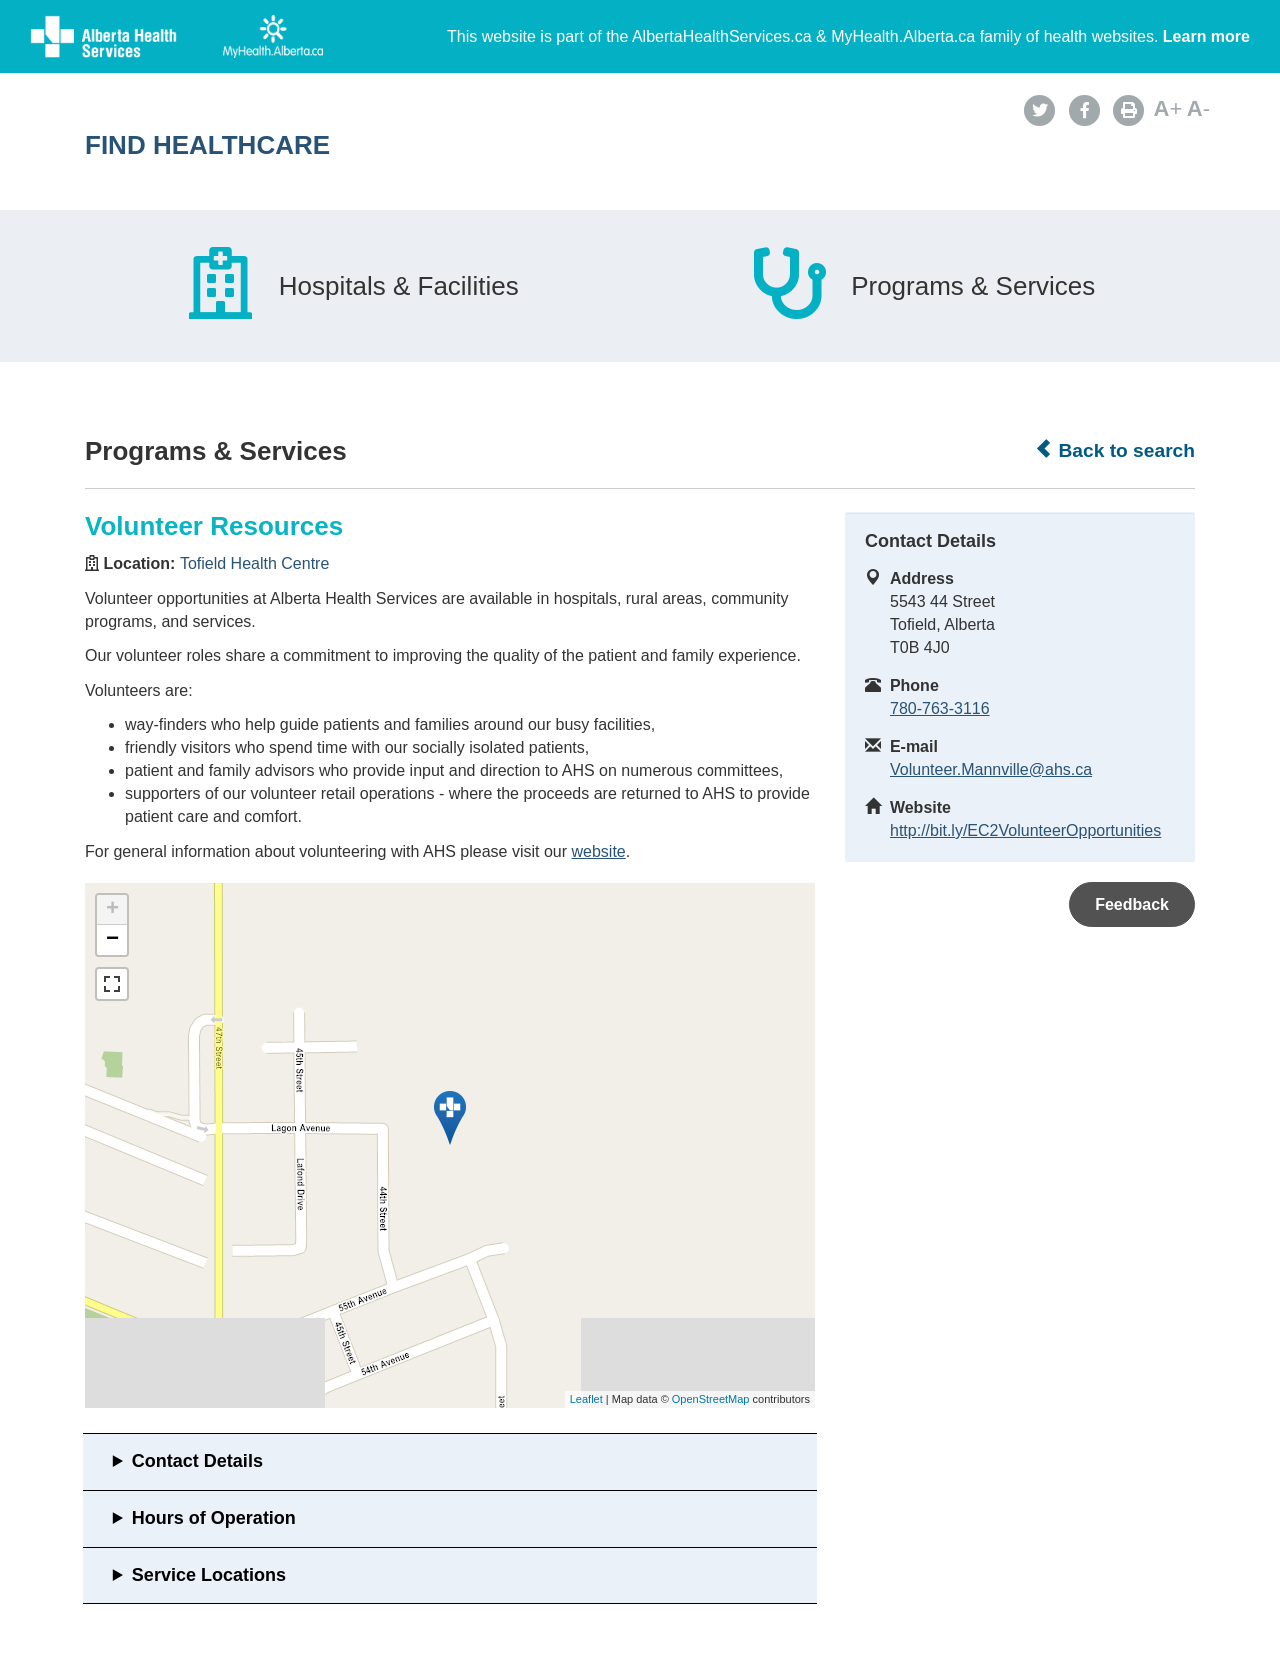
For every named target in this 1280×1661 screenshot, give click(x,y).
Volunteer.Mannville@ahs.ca (991, 769)
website (598, 851)
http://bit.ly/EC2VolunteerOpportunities (1025, 830)
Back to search (1114, 450)
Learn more (1206, 36)
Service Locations (209, 1575)
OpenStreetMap (711, 1399)
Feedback (1132, 904)
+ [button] (112, 910)
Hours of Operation (214, 1518)
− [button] (112, 940)
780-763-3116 (940, 708)
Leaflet (586, 1399)
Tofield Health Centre (254, 563)
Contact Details (197, 1461)
